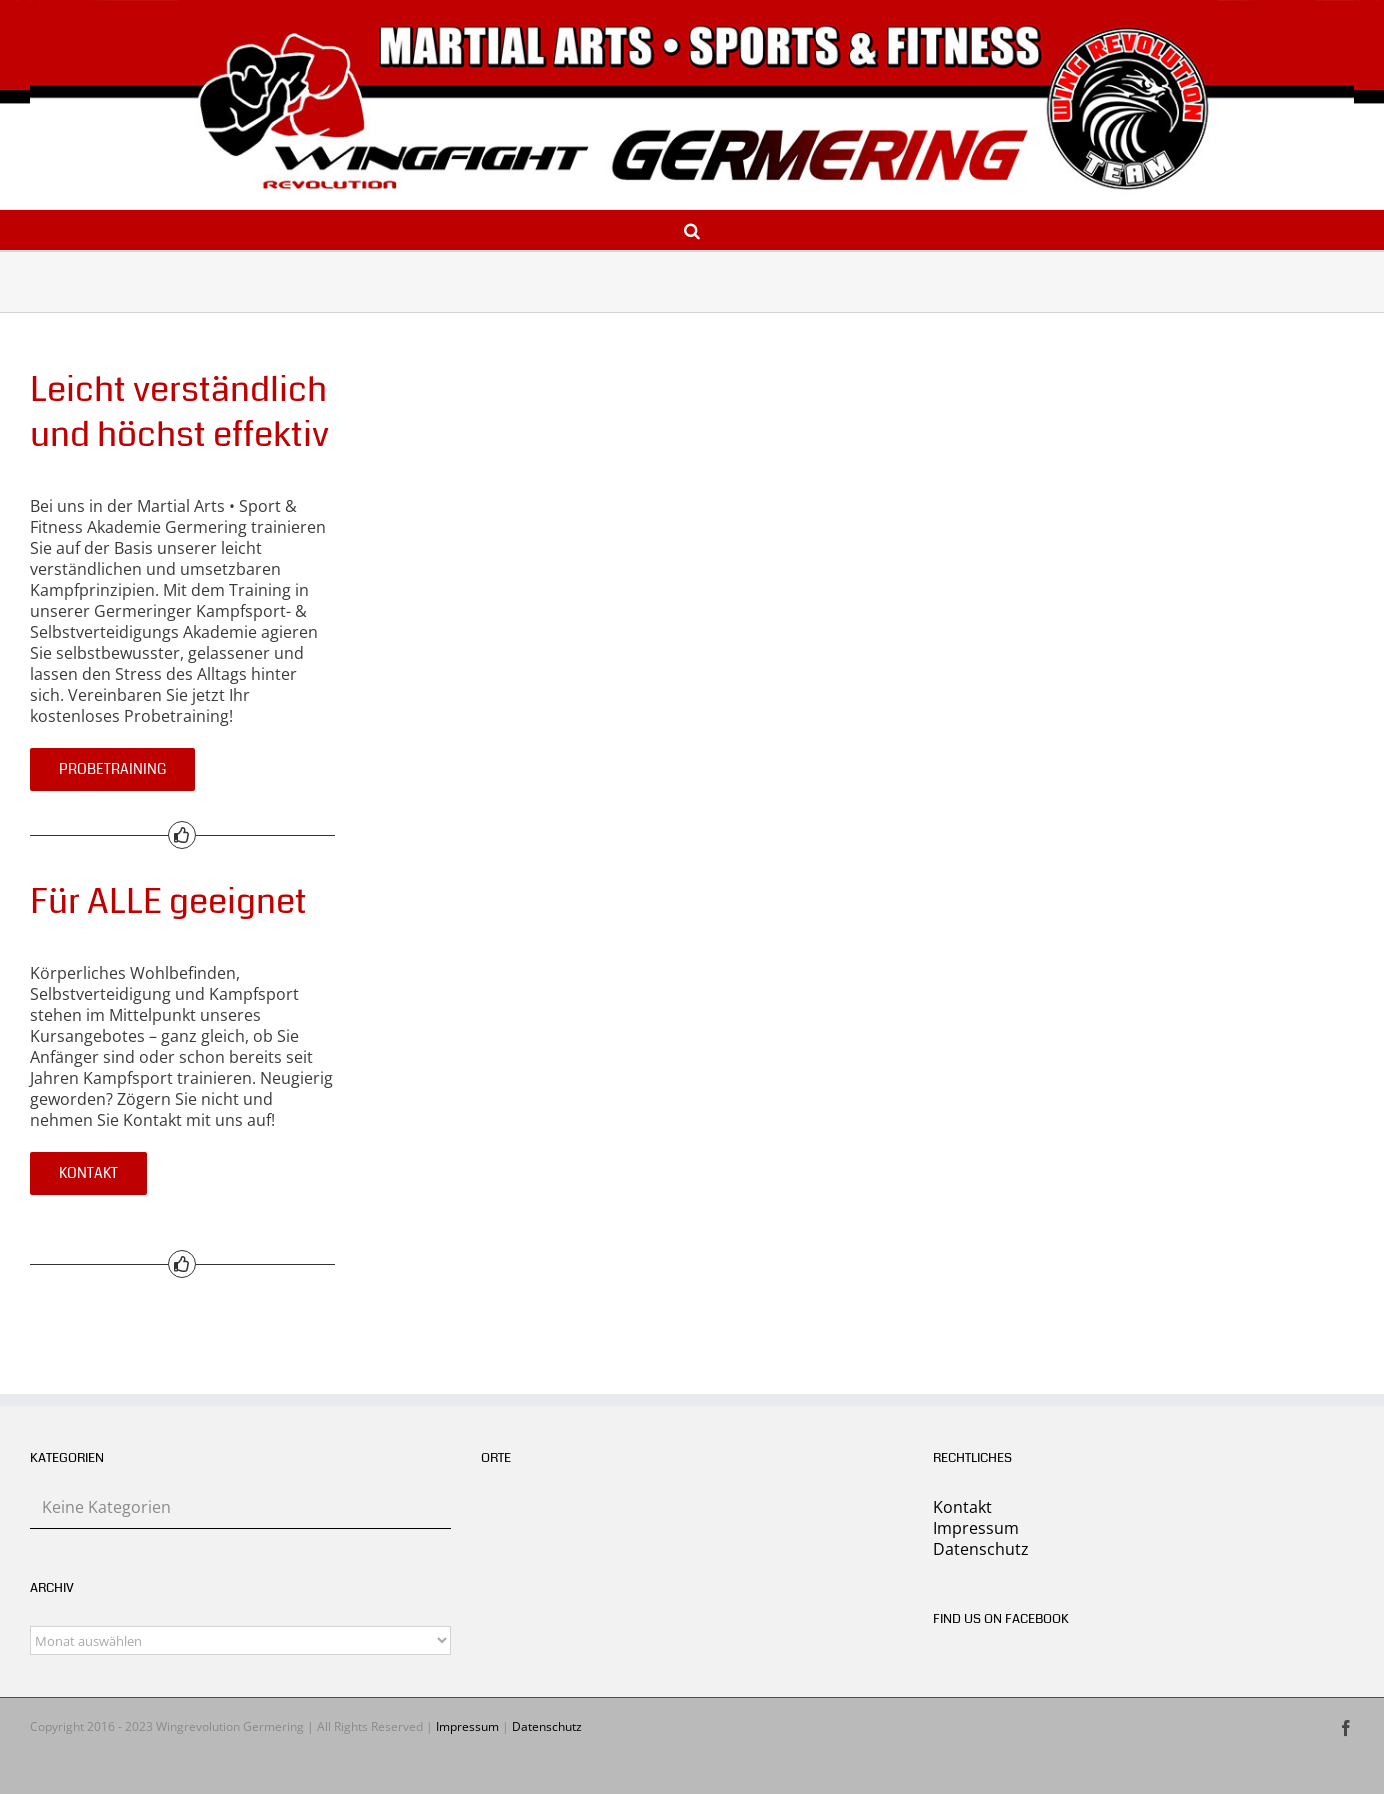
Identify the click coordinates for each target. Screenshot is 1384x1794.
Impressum (976, 1528)
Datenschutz (981, 1549)
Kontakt (962, 1507)
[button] (692, 230)
